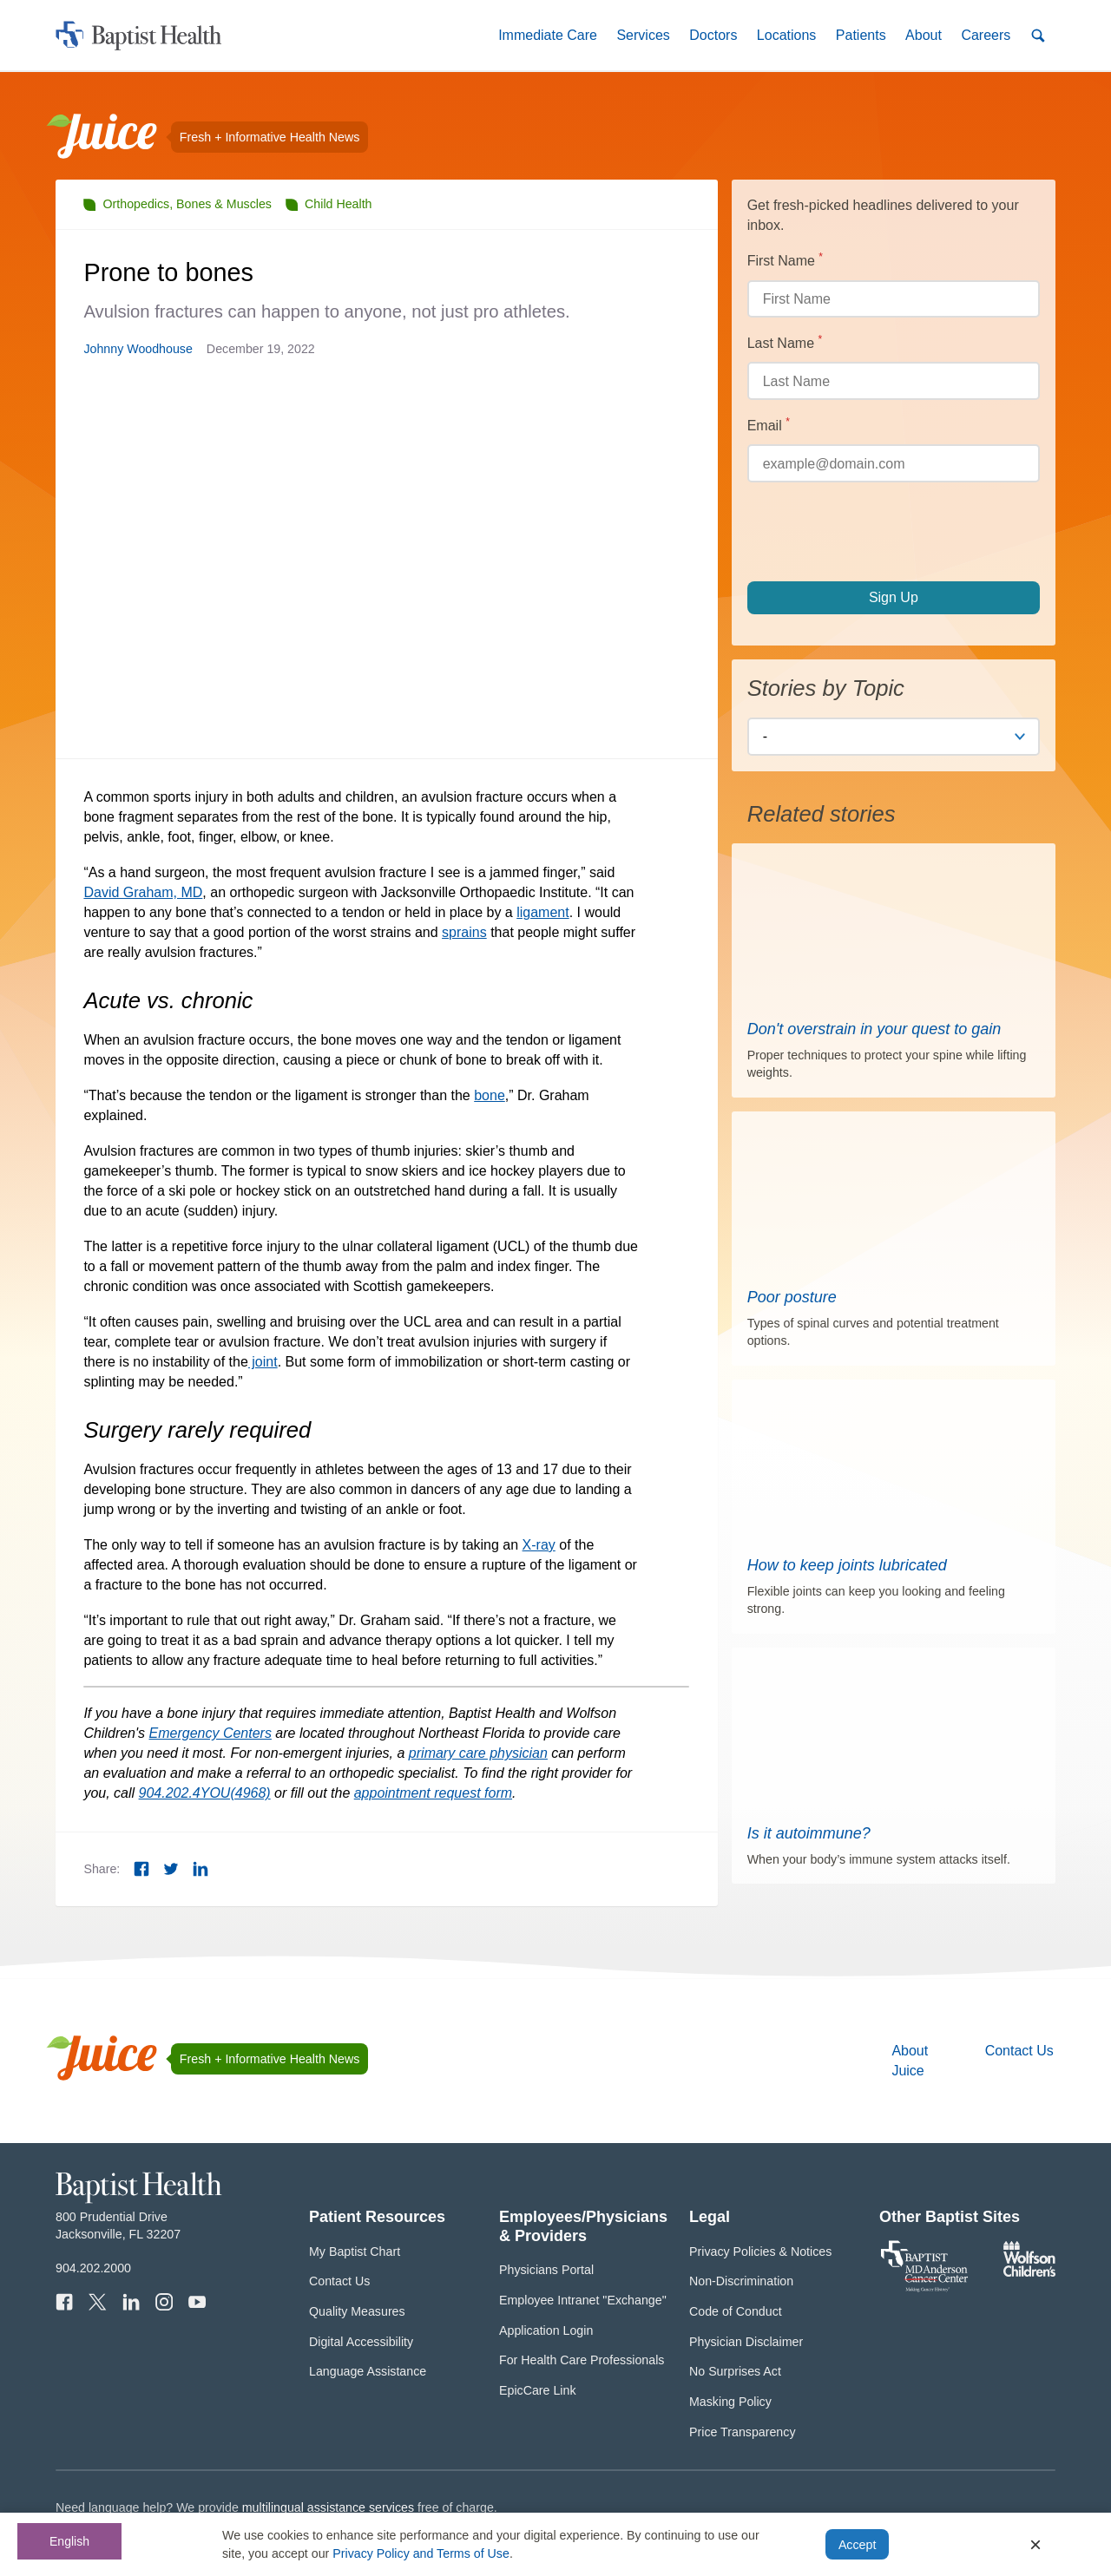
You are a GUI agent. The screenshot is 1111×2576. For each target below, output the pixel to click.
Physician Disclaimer (746, 2342)
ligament (542, 912)
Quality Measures (357, 2311)
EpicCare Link (537, 2390)
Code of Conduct (735, 2311)
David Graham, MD (142, 892)
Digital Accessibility (361, 2342)
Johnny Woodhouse (137, 349)
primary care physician (478, 1753)
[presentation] (879, 532)
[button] (548, 35)
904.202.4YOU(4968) (205, 1793)
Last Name (812, 342)
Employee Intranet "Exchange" (583, 2300)
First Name (813, 259)
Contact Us (1019, 2050)
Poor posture (792, 1297)
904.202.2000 (93, 2268)
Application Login (546, 2330)
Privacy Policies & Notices (760, 2251)
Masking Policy (730, 2402)
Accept (857, 2545)
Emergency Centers (210, 1733)
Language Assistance (367, 2371)
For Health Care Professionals (581, 2360)
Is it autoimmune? (809, 1833)
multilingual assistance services (328, 2507)
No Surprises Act (735, 2371)
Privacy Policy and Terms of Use (420, 2553)
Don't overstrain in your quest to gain (874, 1029)
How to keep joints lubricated (847, 1565)
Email (796, 424)
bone (489, 1095)
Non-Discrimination (741, 2281)
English (69, 2541)
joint (263, 1361)
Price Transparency (742, 2432)
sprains (464, 932)
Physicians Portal (546, 2270)
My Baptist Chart (354, 2251)
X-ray (539, 1544)
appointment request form (433, 1793)
